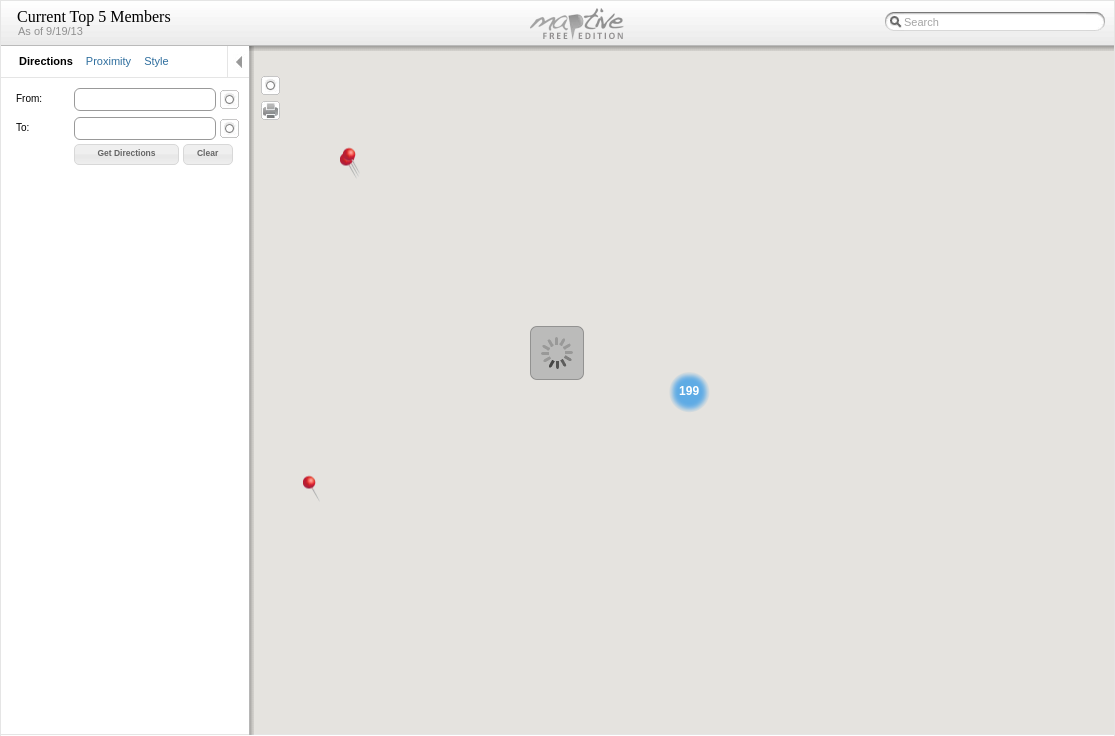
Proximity (108, 61)
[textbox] (995, 21)
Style (156, 61)
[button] (126, 154)
